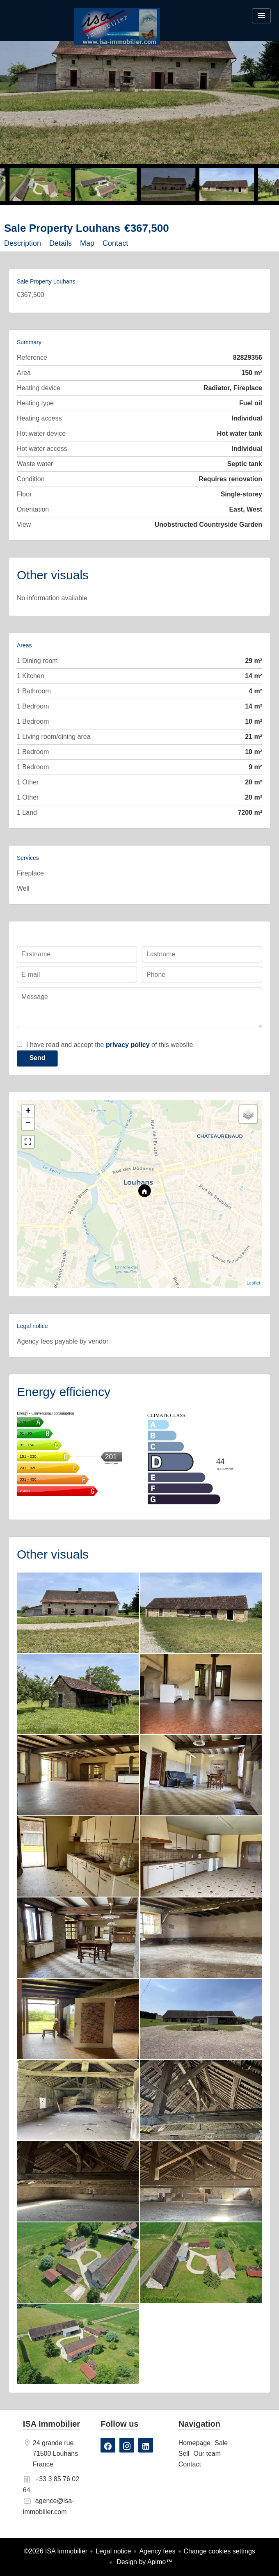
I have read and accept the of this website (109, 1044)
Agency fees (157, 2551)
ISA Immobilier (51, 2423)
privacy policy (128, 1044)
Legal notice (113, 2551)
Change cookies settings (219, 2551)
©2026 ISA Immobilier (55, 2551)
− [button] (28, 1124)
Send (37, 1057)
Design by (144, 2561)
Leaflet (253, 1282)
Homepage (117, 26)
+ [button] (28, 1111)
